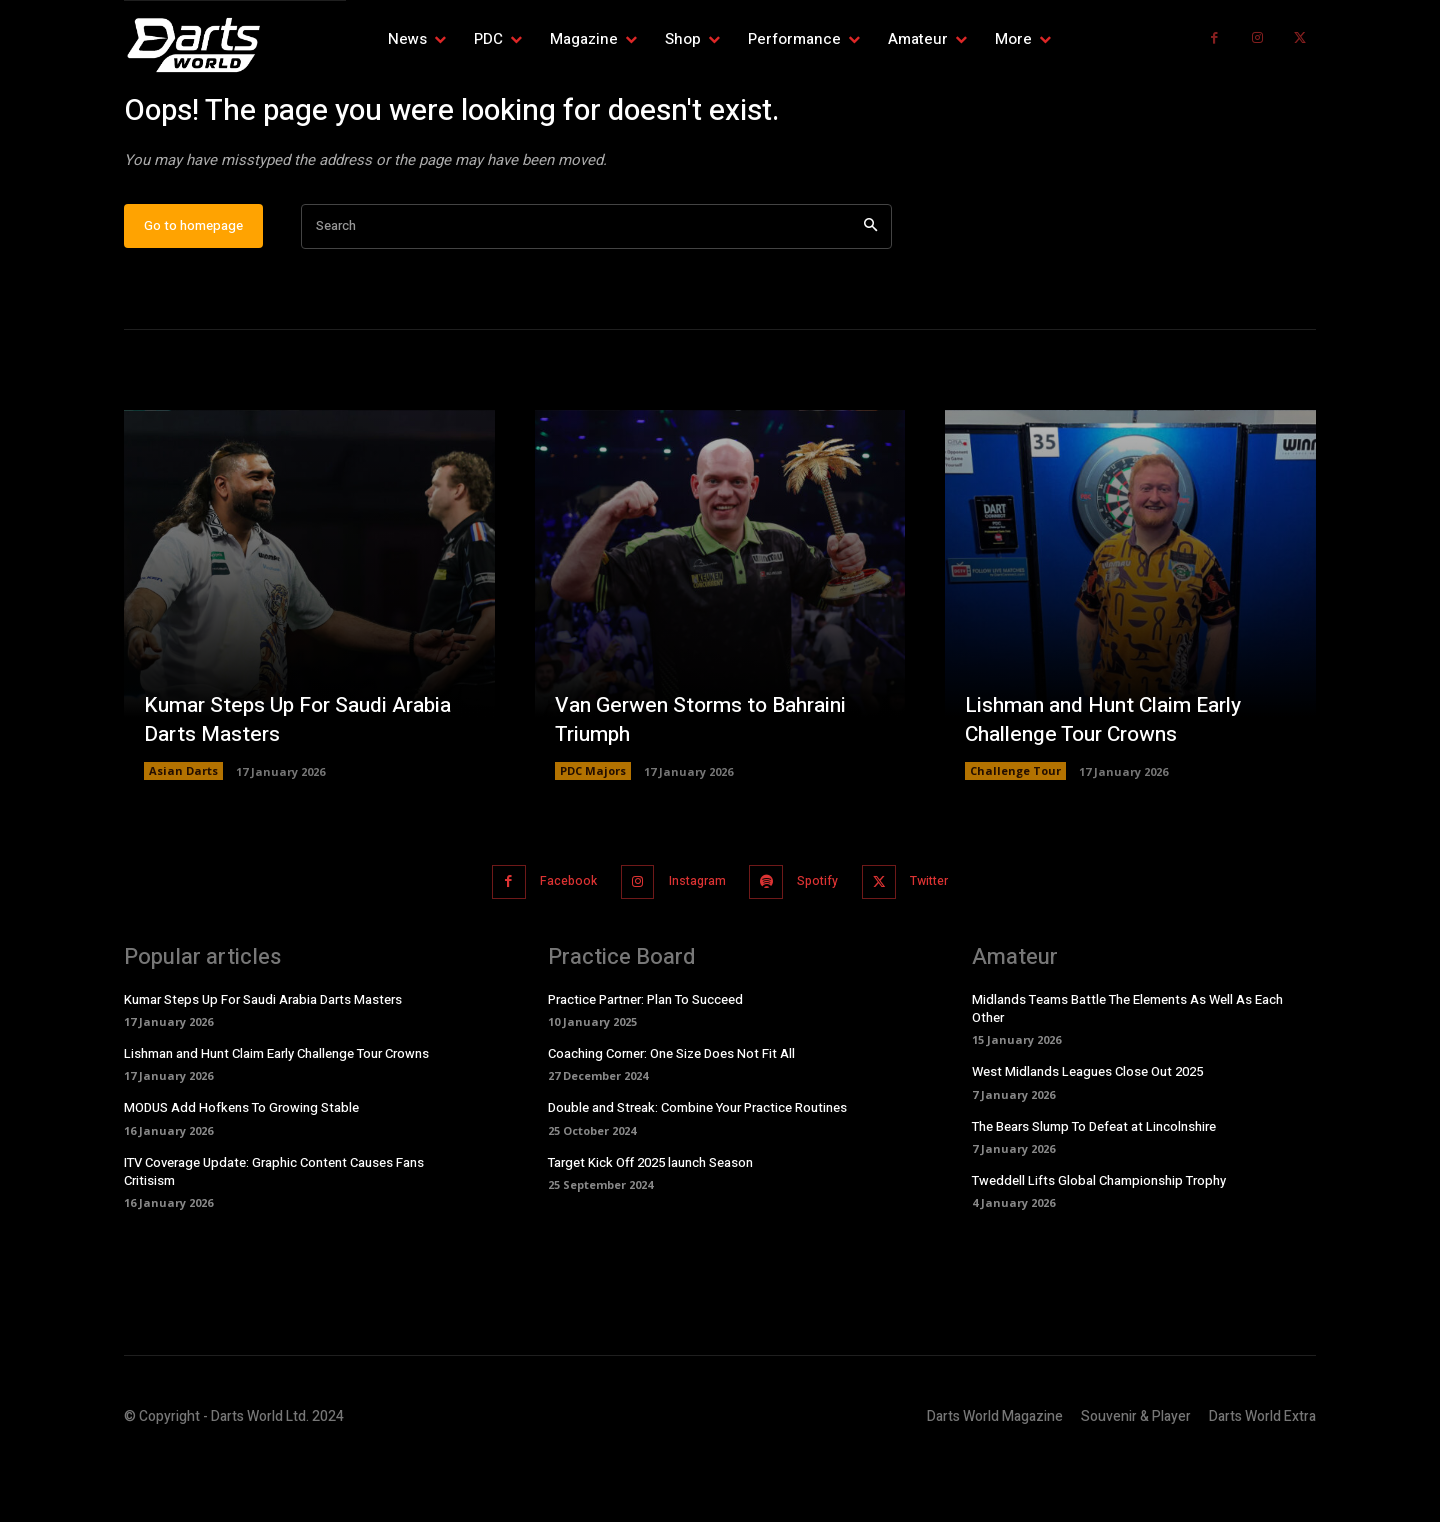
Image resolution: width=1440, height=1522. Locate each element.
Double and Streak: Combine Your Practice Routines (697, 1170)
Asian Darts (183, 835)
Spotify (824, 945)
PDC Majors (593, 835)
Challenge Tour (1015, 835)
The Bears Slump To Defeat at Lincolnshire (1094, 1188)
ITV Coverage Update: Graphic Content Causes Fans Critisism (274, 1233)
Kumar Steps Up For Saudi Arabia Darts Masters (306, 783)
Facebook (552, 945)
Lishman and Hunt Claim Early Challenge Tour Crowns (1111, 783)
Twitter (947, 945)
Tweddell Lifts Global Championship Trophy (1099, 1242)
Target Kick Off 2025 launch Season (650, 1224)
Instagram (692, 945)
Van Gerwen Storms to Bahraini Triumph (707, 783)
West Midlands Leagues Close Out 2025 (1087, 1134)
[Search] (870, 291)
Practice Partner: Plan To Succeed (645, 1061)
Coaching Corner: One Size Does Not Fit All (671, 1116)
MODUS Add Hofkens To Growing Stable (241, 1170)
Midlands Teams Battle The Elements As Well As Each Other (1127, 1070)
